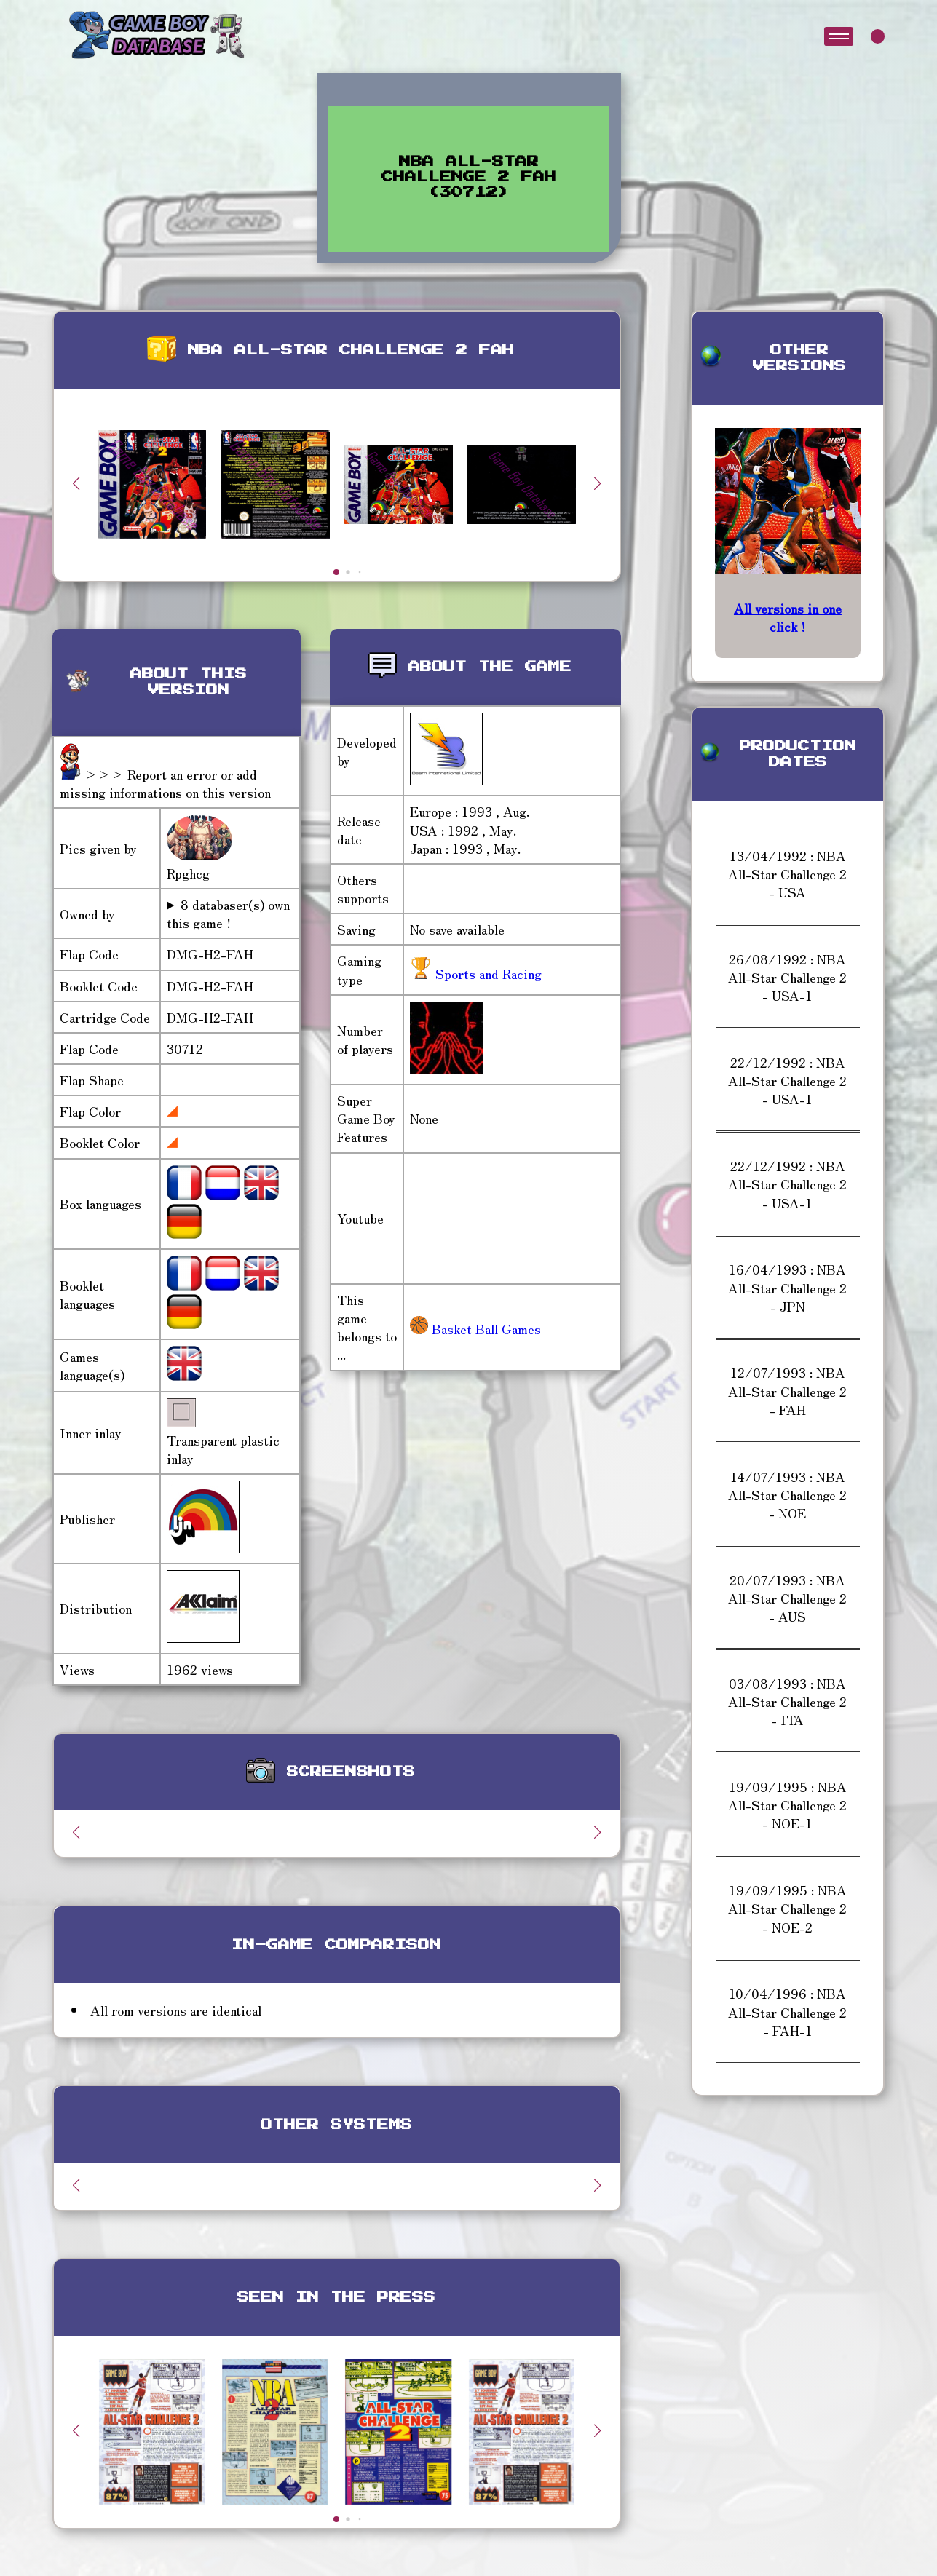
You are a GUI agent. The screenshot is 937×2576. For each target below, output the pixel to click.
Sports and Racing (487, 973)
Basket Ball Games (475, 1328)
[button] (597, 483)
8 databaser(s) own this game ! (228, 913)
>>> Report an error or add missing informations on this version (165, 782)
